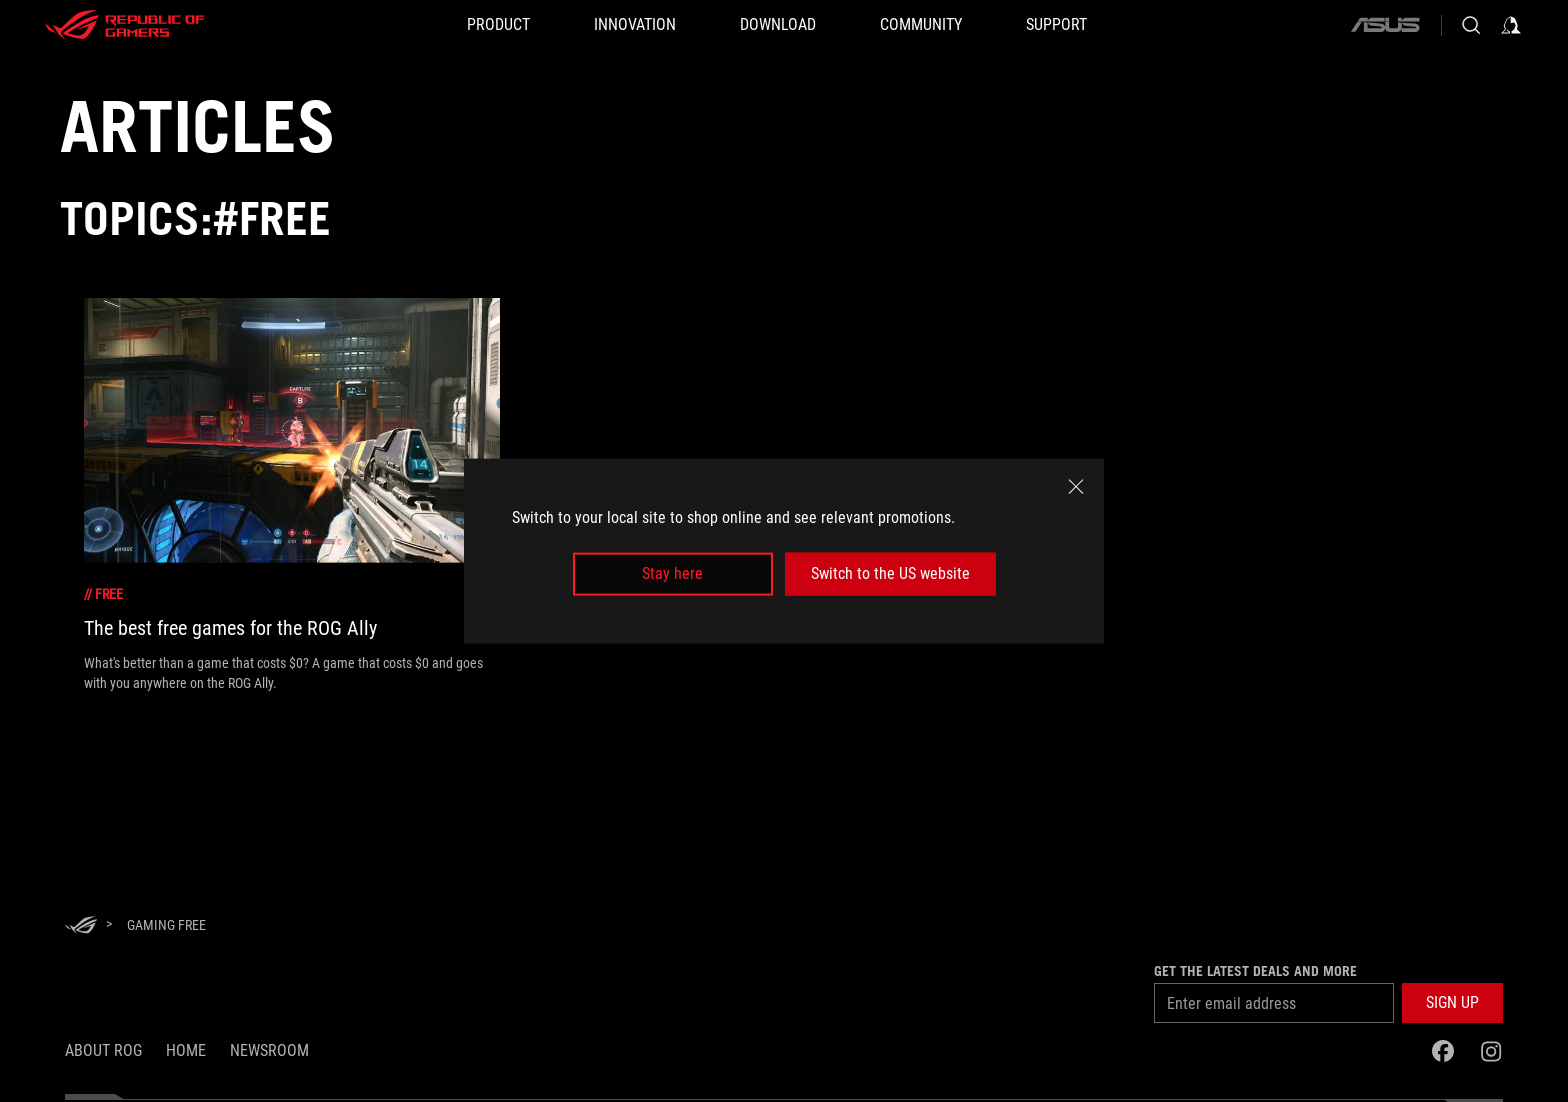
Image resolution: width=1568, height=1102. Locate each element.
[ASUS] (1385, 25)
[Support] (1056, 25)
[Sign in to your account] (1511, 25)
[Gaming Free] (166, 925)
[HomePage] (81, 926)
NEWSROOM (269, 1050)
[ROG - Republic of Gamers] (125, 25)
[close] (1076, 487)
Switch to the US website (890, 573)
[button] (1452, 1003)
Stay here (672, 573)
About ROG (103, 1050)
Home (186, 1050)
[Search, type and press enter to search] (1471, 25)
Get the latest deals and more (1255, 971)
